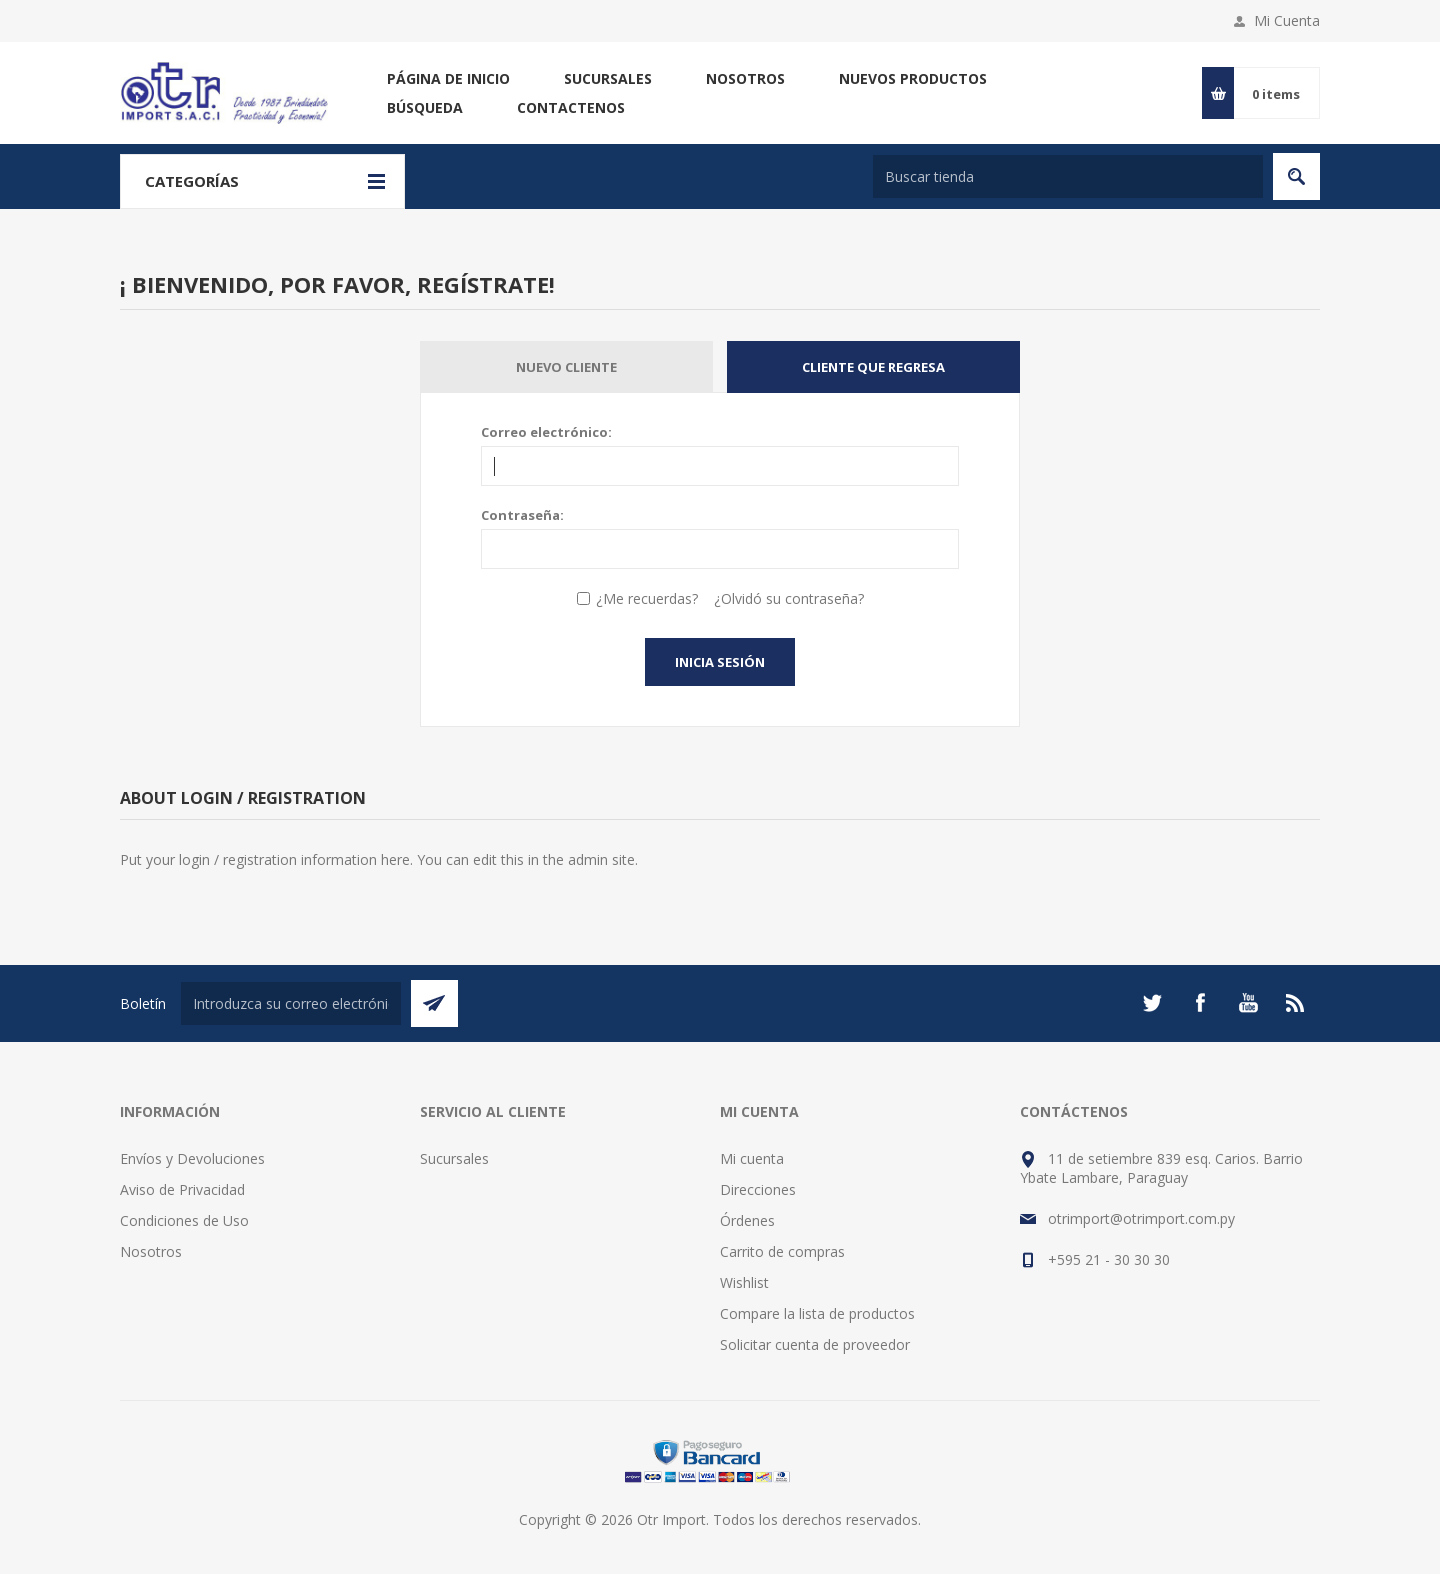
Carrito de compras (782, 1251)
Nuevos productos (913, 78)
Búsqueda (425, 107)
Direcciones (758, 1189)
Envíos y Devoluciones (192, 1158)
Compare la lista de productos (817, 1313)
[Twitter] (1152, 1003)
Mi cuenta (752, 1158)
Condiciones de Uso (184, 1220)
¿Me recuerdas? (647, 598)
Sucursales (608, 78)
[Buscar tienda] (1068, 176)
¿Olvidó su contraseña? (789, 598)
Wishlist (744, 1282)
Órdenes (747, 1220)
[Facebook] (1200, 1003)
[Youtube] (1248, 1003)
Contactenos (571, 107)
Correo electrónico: (546, 432)
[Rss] (1296, 1003)
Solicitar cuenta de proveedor (815, 1344)
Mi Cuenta (1287, 20)
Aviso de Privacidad (182, 1189)
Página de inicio (448, 78)
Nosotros (745, 78)
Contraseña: (522, 515)
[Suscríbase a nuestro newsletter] (291, 1003)
